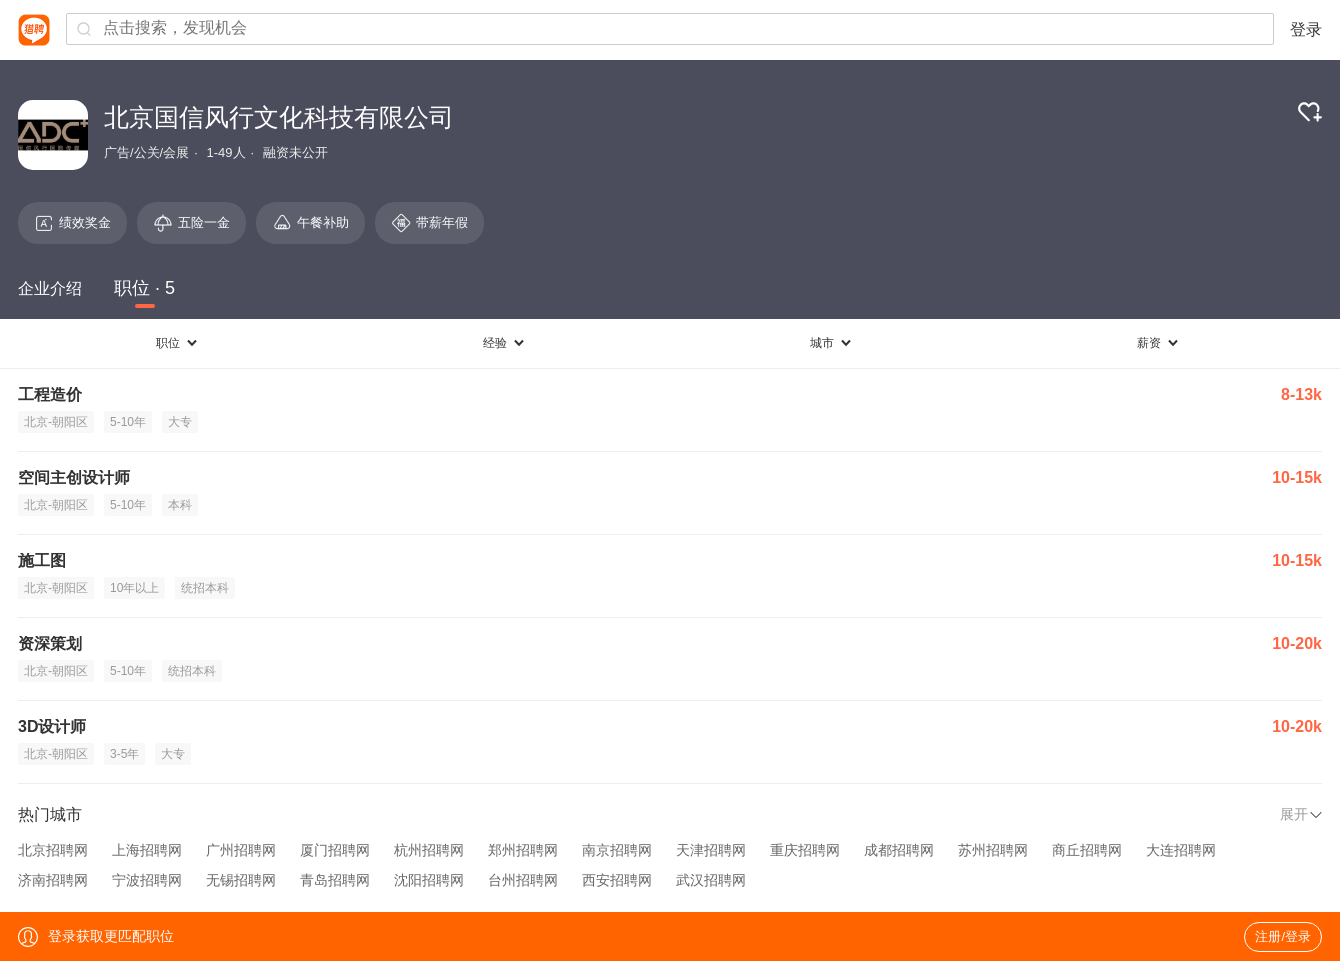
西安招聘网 (617, 880)
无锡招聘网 (241, 880)
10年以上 (134, 588)
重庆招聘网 (805, 850)
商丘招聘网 (1087, 850)
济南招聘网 (53, 880)
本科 (180, 505)
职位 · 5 (144, 288)
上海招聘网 (147, 850)
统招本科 (205, 588)
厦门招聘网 (335, 850)
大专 (180, 422)
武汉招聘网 (711, 880)
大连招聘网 (1181, 850)
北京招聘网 (53, 850)
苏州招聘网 (993, 850)
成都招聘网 (899, 850)
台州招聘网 (523, 880)
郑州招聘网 (523, 850)
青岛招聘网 (335, 880)
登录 (1306, 29)
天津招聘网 (711, 850)
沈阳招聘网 (429, 880)
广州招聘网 (241, 850)
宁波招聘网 (147, 880)
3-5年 (124, 754)
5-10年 (128, 422)
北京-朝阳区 (56, 422)
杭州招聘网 (429, 850)
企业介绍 (50, 288)
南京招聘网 (617, 850)
